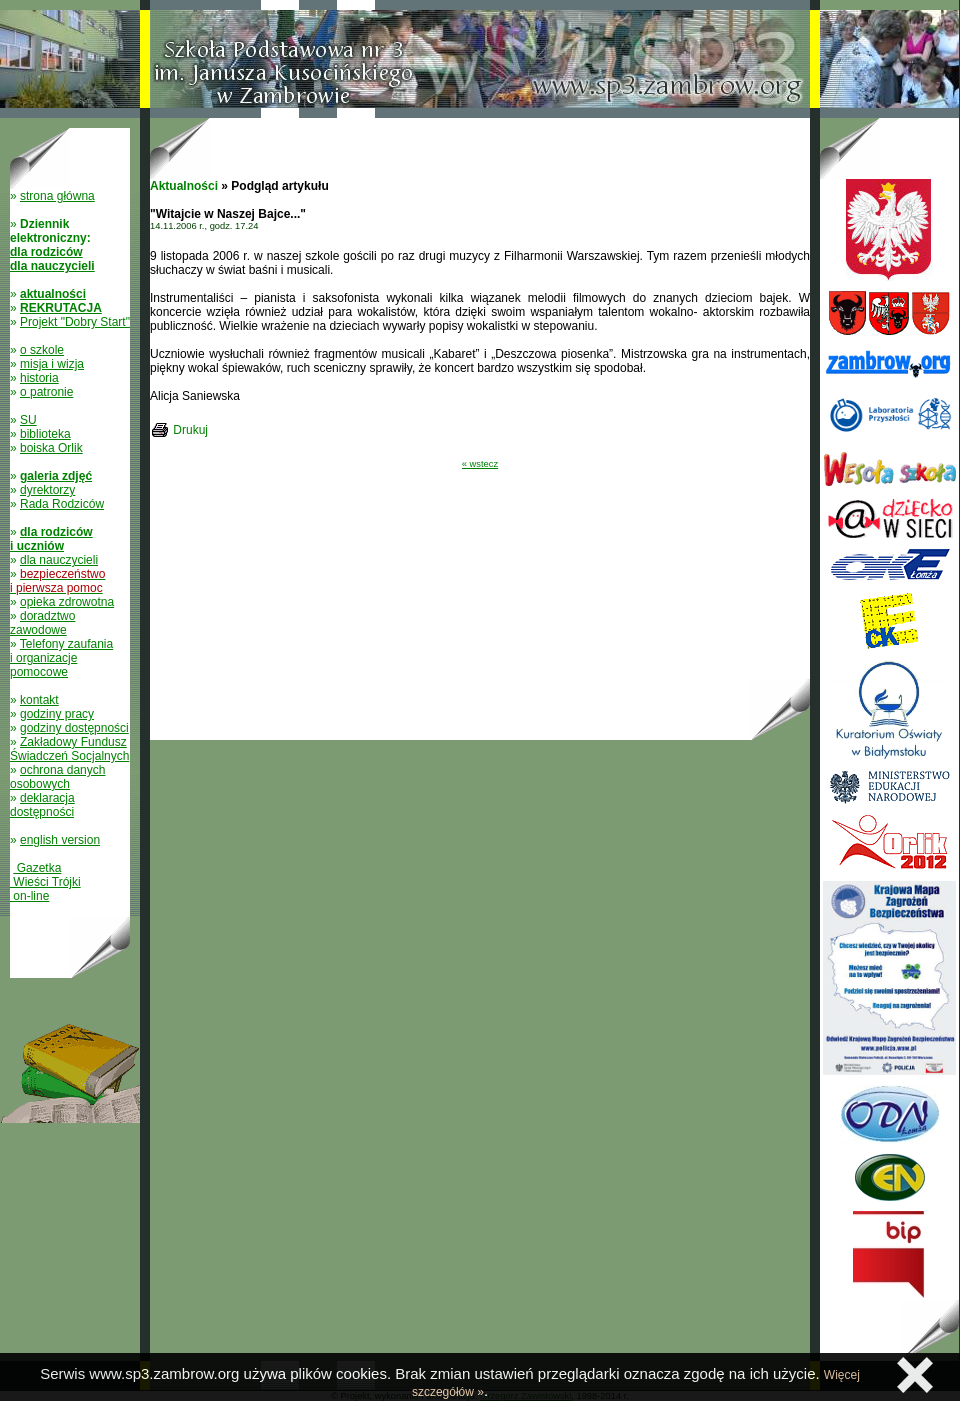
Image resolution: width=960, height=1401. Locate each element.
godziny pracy (57, 714)
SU (28, 420)
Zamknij (915, 1375)
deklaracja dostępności (42, 805)
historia (39, 378)
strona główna (57, 196)
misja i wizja (52, 364)
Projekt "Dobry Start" (75, 322)
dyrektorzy (47, 490)
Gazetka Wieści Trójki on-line (45, 882)
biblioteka (45, 434)
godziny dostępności (74, 728)
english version (60, 840)
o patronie (46, 392)
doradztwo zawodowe (42, 623)
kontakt (39, 700)
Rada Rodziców (62, 504)
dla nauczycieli (59, 560)
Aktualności (184, 186)
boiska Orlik (51, 448)
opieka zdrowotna (67, 602)
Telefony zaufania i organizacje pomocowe (61, 658)
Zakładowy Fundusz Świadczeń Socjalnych (69, 749)
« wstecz (480, 464)
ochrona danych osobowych (57, 777)
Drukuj (190, 430)
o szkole (42, 350)
